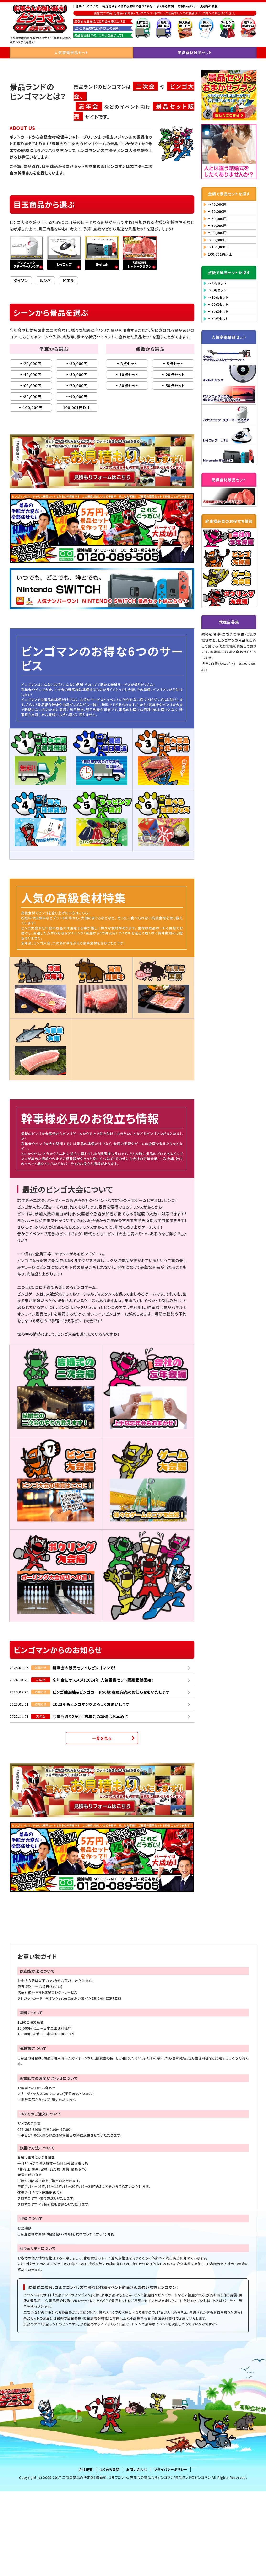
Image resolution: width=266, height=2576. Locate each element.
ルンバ (45, 365)
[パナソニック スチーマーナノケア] (229, 415)
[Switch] (102, 337)
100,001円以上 (77, 492)
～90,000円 (77, 481)
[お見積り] (228, 118)
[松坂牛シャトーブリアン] (229, 496)
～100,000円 (31, 492)
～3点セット (127, 448)
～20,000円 (31, 448)
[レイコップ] (64, 337)
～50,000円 (77, 459)
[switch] (229, 455)
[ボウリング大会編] (229, 597)
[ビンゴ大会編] (229, 558)
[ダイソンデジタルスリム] (229, 354)
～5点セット (173, 448)
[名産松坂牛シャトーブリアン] (140, 337)
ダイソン (21, 365)
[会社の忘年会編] (229, 538)
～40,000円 (31, 459)
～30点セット (126, 470)
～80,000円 (31, 481)
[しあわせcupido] (228, 177)
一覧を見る (102, 1823)
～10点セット (126, 459)
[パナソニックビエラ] (229, 394)
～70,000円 (77, 470)
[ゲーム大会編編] (229, 578)
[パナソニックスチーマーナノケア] (26, 337)
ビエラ (68, 365)
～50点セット (173, 470)
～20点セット (173, 459)
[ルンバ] (229, 374)
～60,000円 (31, 470)
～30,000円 (77, 448)
